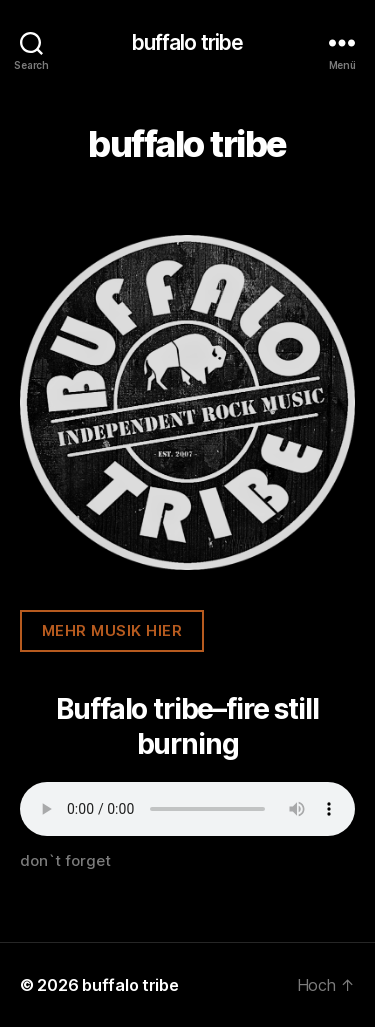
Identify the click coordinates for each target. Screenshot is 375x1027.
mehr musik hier (112, 630)
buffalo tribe (188, 42)
